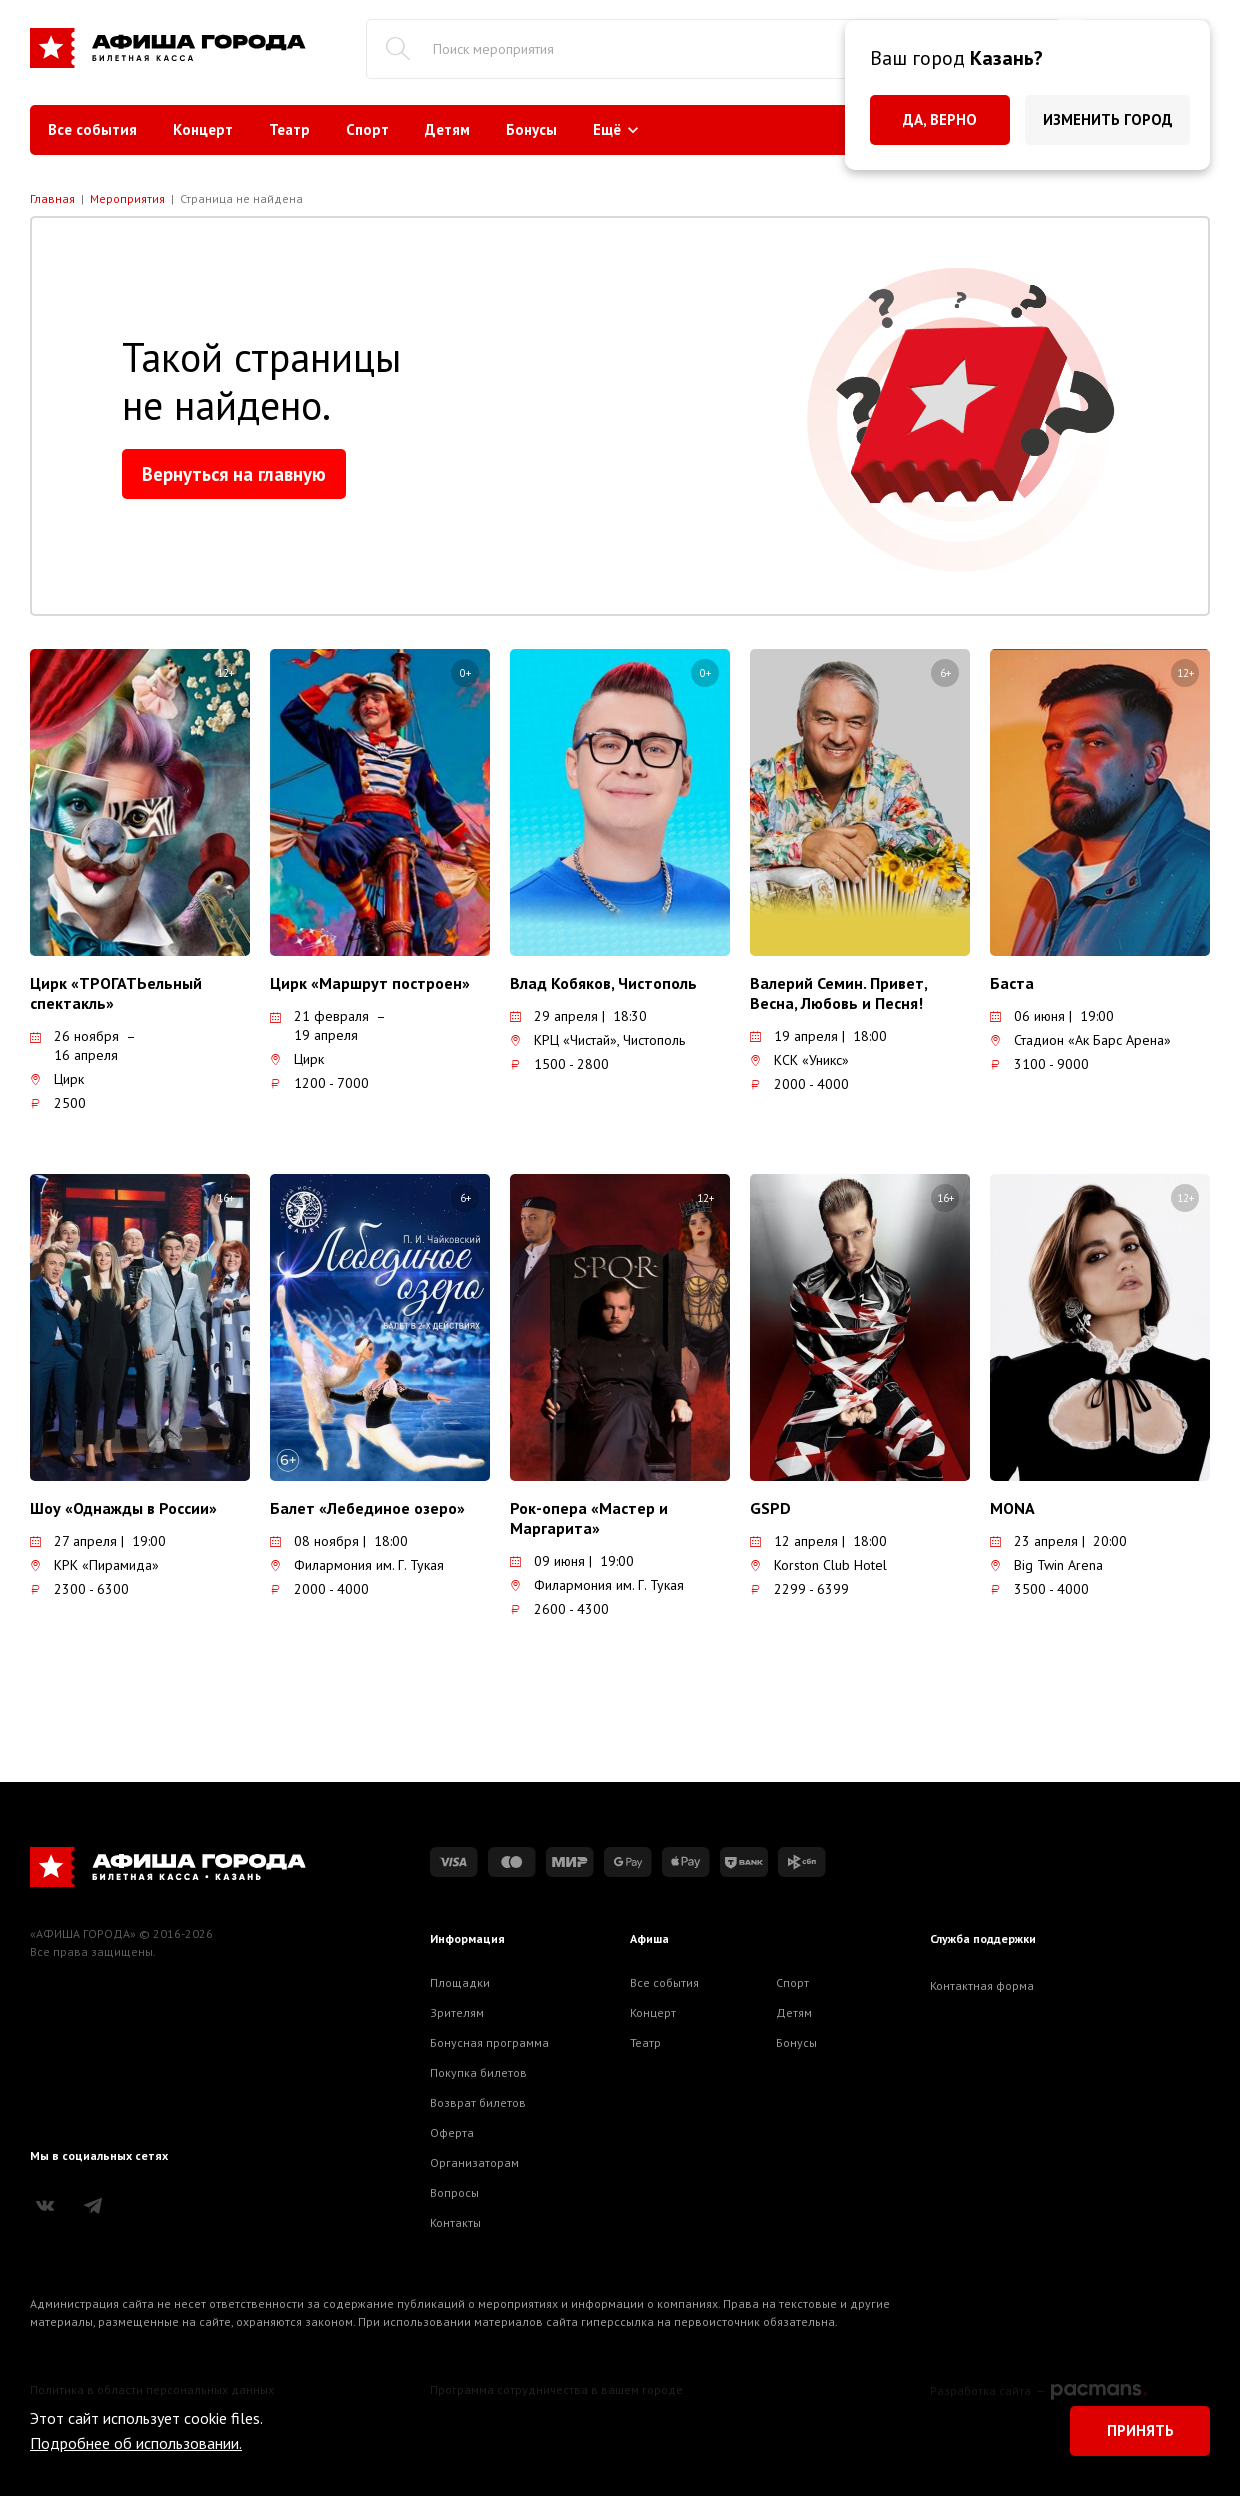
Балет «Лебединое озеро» (367, 1508)
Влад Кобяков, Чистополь (603, 983)
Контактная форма (982, 1985)
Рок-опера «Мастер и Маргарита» (589, 1518)
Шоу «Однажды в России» (123, 1508)
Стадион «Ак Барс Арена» (1080, 1040)
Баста (1012, 983)
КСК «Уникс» (799, 1060)
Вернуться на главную (234, 474)
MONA (1012, 1508)
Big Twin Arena (1046, 1565)
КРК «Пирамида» (94, 1565)
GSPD (770, 1508)
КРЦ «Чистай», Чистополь (597, 1040)
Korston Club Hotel (818, 1565)
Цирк (57, 1079)
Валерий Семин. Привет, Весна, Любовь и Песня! (838, 993)
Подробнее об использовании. (136, 2443)
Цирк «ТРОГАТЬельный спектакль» (116, 993)
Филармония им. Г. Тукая (357, 1565)
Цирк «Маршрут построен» (370, 983)
